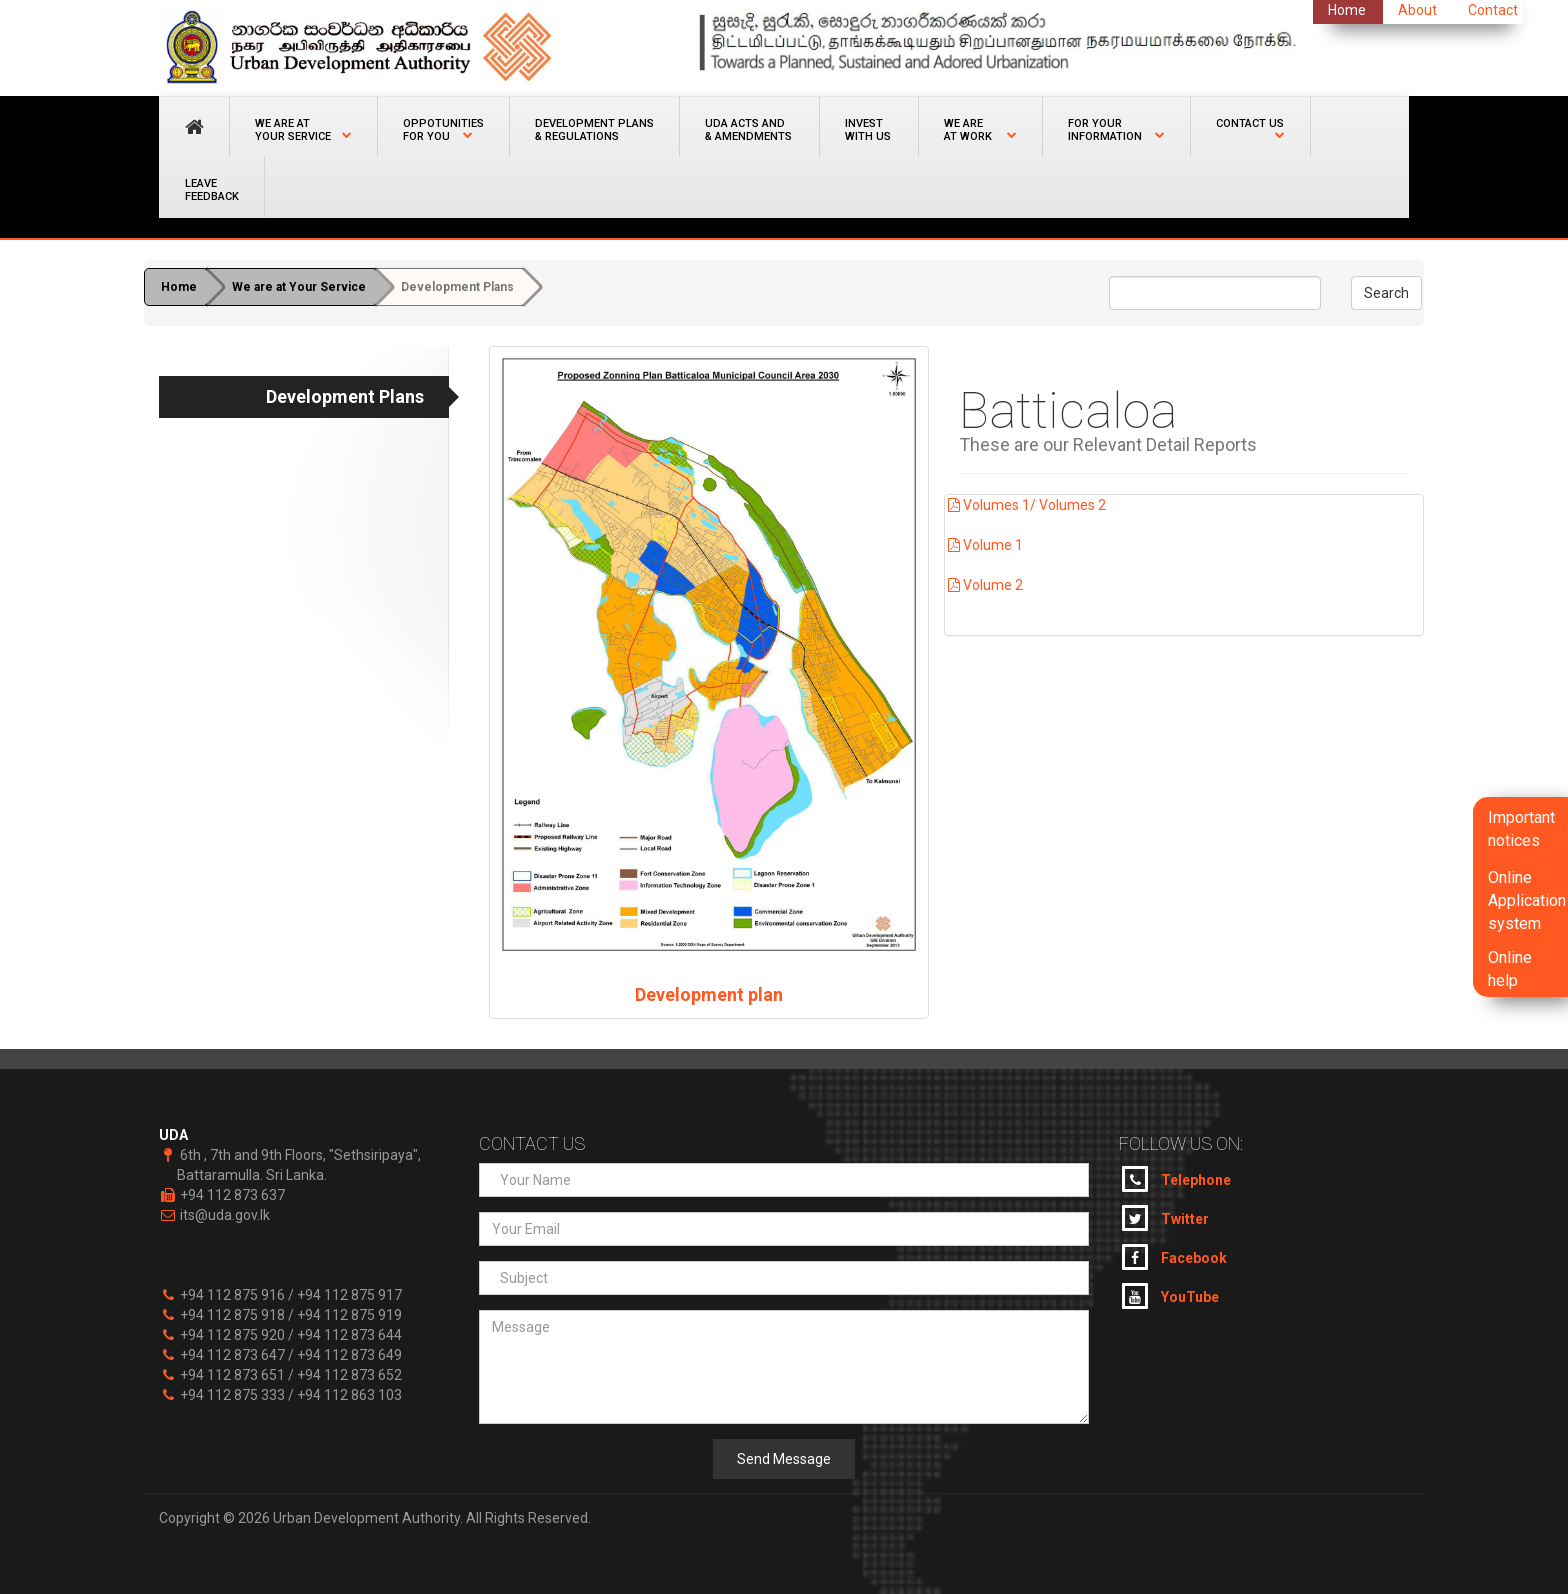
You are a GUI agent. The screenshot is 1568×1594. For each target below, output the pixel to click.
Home (179, 287)
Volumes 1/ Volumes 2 (1025, 505)
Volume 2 (984, 585)
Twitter (1165, 1218)
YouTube (1170, 1296)
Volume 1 (984, 545)
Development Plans (457, 287)
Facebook (1174, 1257)
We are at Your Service (299, 287)
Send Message (784, 1459)
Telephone (1176, 1179)
